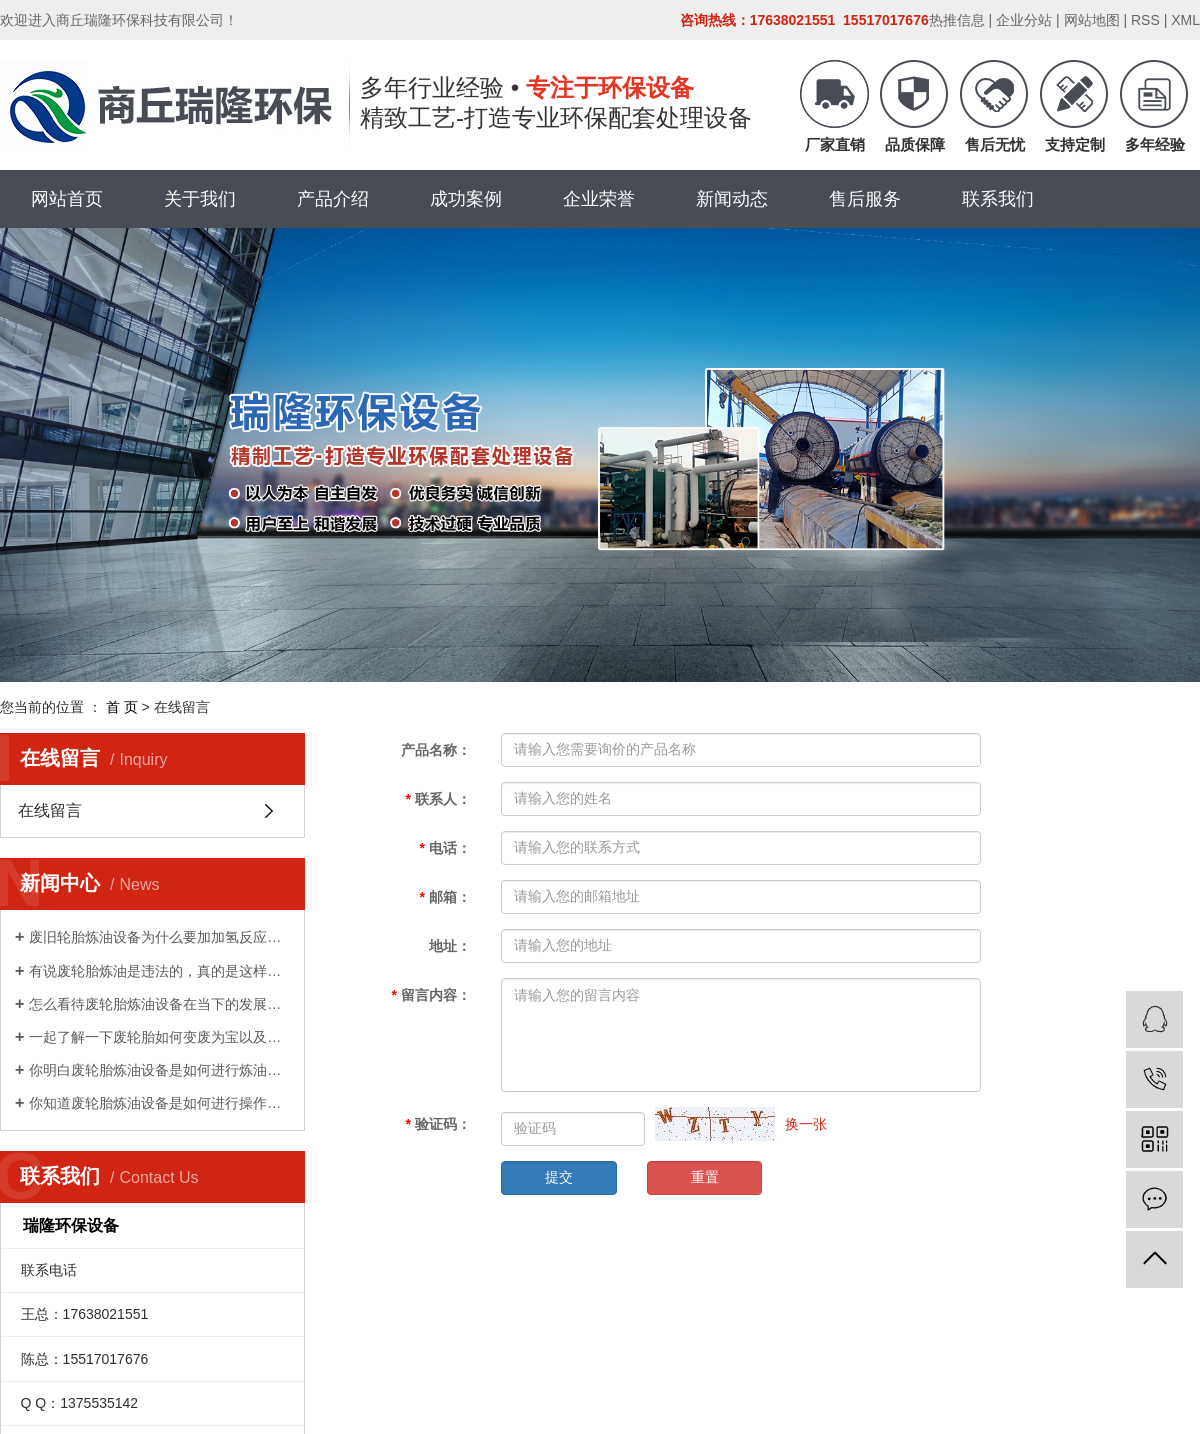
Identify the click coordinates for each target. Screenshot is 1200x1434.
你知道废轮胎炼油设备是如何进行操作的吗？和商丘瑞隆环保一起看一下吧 (159, 1103)
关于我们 (200, 199)
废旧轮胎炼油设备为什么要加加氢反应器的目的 (159, 937)
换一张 (806, 1124)
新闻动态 (732, 199)
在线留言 (50, 810)
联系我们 (998, 199)
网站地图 (1092, 20)
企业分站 (1024, 20)
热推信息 (957, 20)
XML (1185, 20)
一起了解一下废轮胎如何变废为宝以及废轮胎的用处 (159, 1037)
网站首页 (67, 199)
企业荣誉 (599, 199)
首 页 (122, 707)
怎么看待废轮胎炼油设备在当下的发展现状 (159, 1004)
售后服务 (865, 199)
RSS (1145, 20)
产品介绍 (333, 199)
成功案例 (466, 199)
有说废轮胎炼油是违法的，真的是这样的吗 (159, 971)
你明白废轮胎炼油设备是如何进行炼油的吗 (159, 1070)
